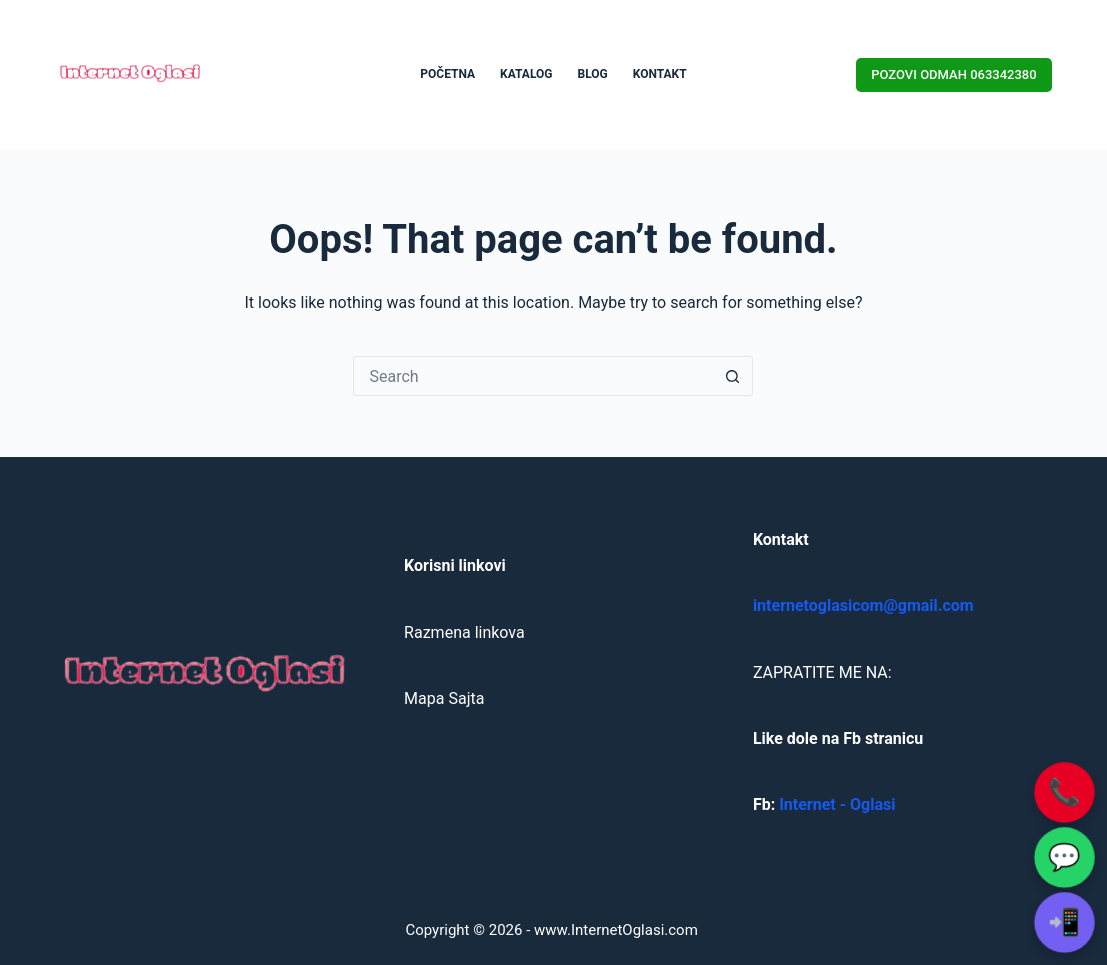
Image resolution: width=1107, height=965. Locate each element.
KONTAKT (660, 74)
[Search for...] (533, 376)
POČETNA (447, 74)
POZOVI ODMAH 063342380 (953, 74)
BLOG (593, 74)
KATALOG (526, 74)
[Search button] (733, 376)
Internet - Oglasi (837, 804)
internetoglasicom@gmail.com (863, 605)
